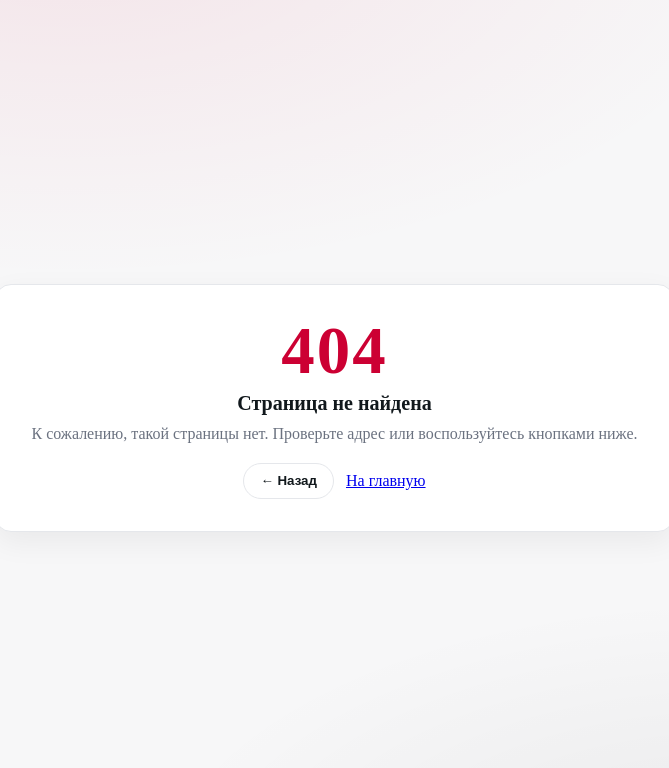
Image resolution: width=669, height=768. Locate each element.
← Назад (288, 480)
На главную (386, 480)
